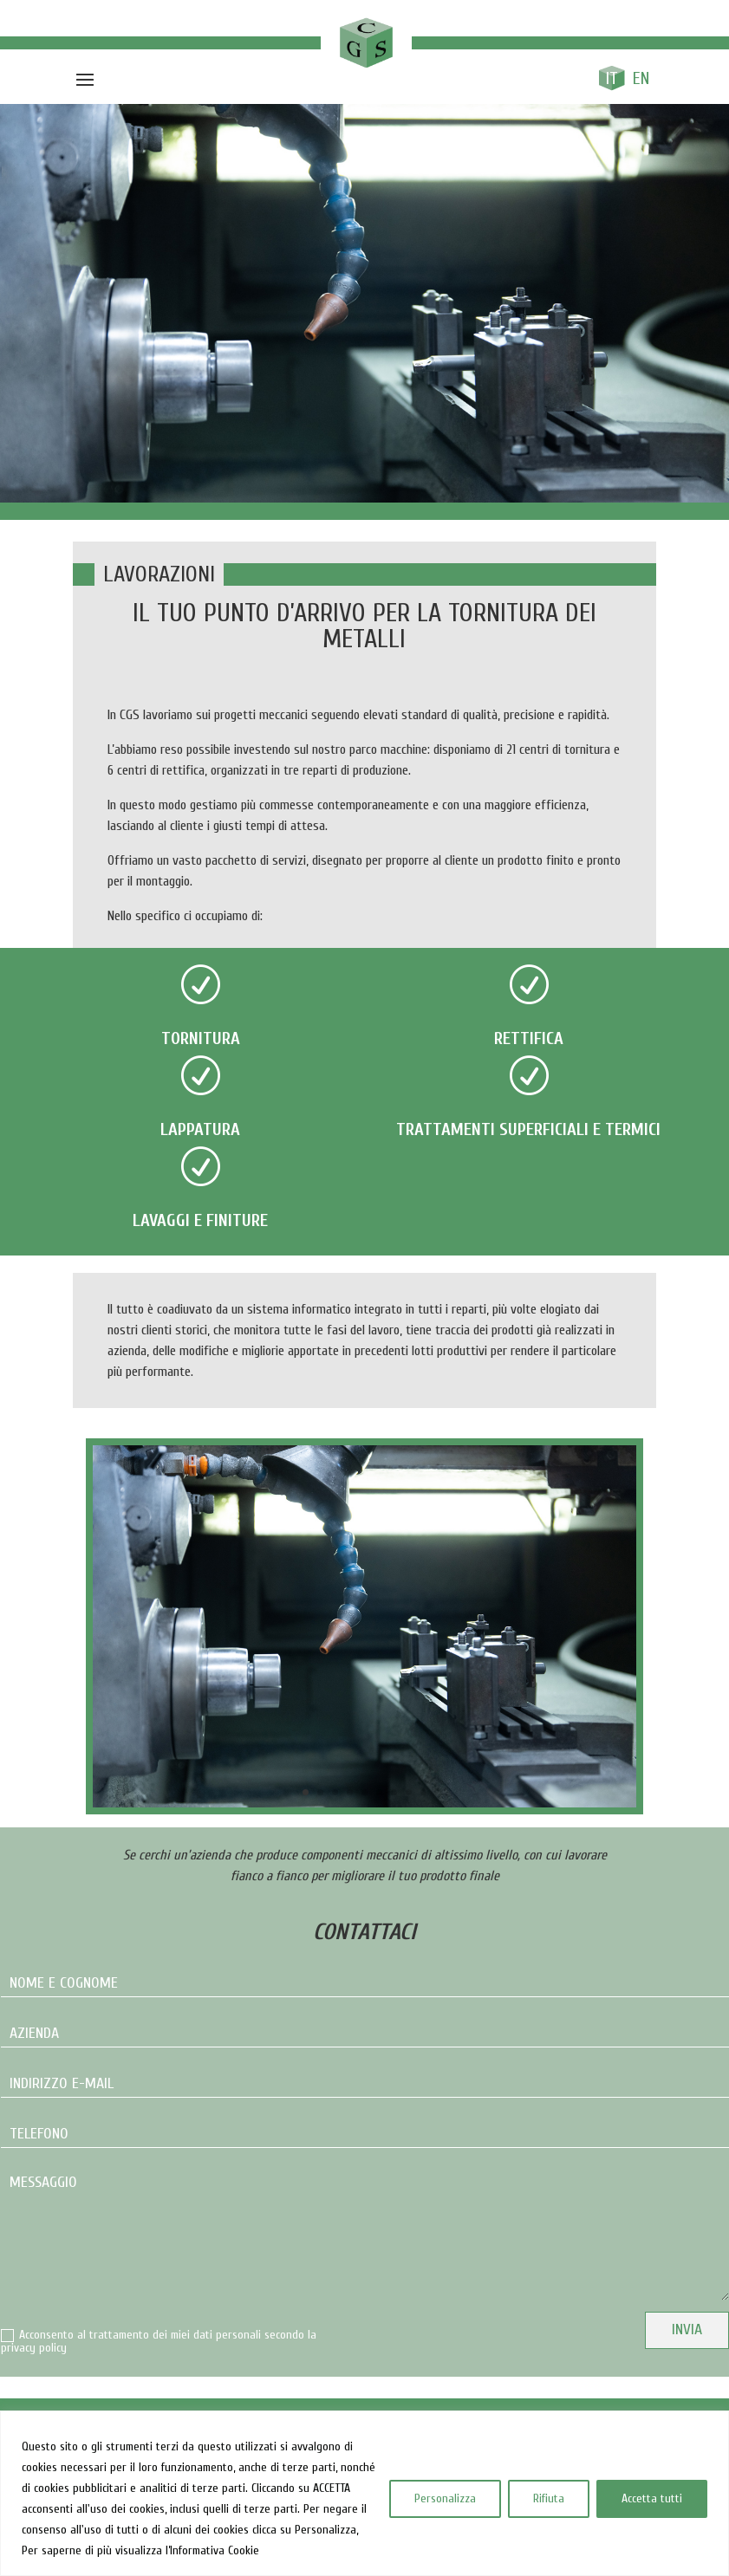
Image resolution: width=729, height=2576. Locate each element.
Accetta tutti (652, 2498)
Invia (687, 2329)
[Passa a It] (612, 78)
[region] (364, 2493)
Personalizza (445, 2498)
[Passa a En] (641, 78)
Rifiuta (548, 2498)
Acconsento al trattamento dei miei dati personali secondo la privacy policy (158, 2341)
